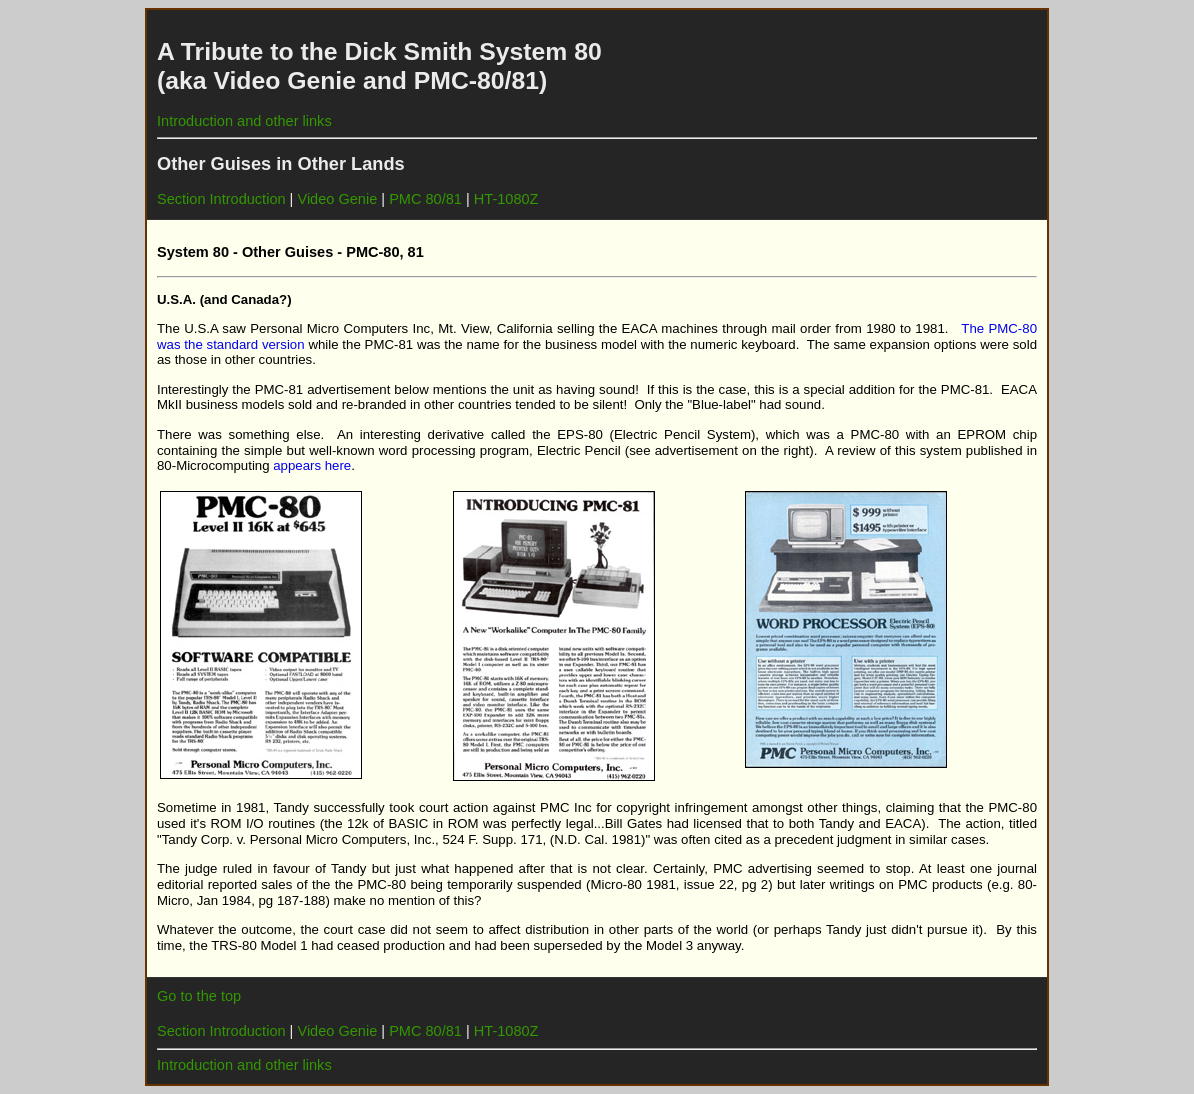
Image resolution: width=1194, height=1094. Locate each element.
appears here (312, 465)
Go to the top (199, 996)
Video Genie (337, 199)
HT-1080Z (506, 199)
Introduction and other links (244, 121)
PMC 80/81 (425, 199)
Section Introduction (221, 199)
